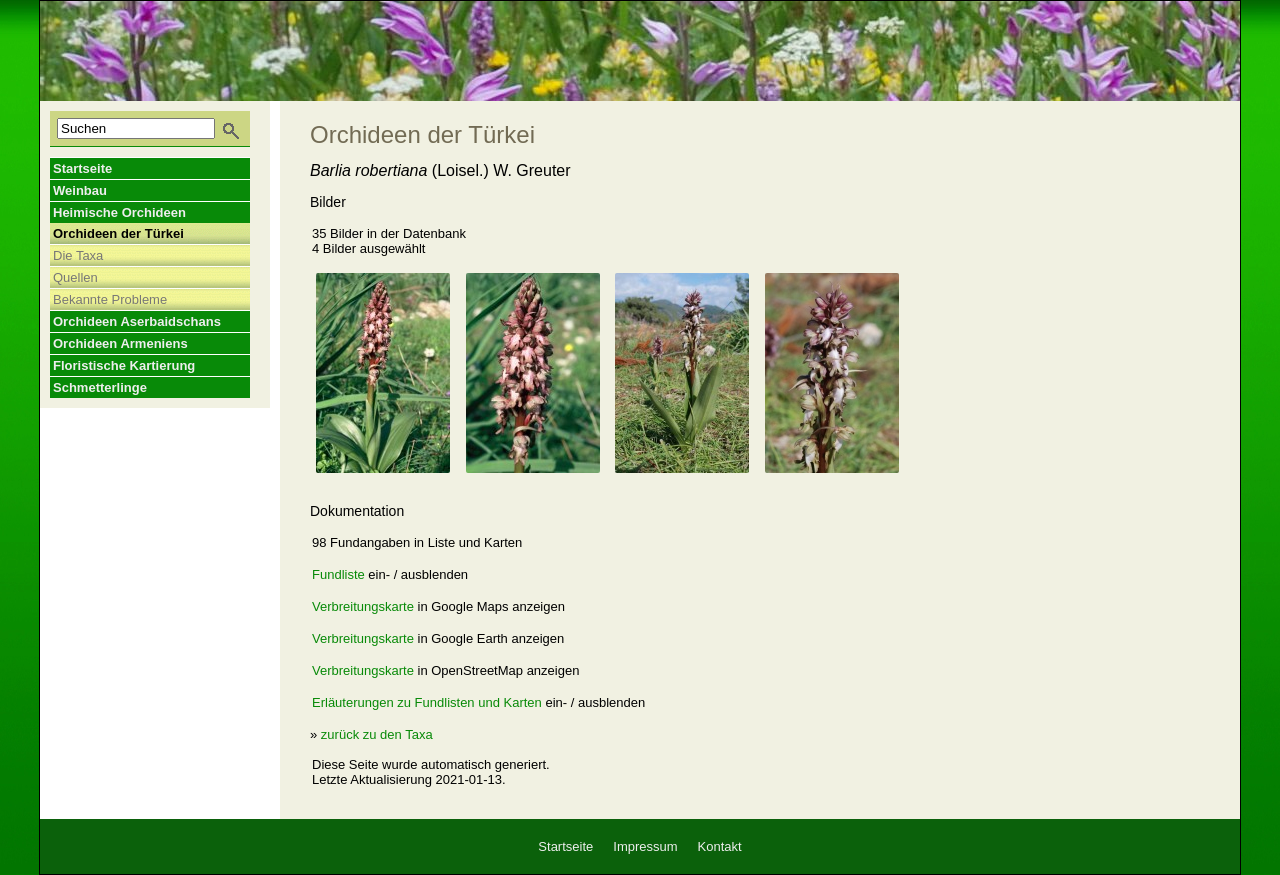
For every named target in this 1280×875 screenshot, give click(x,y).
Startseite (82, 168)
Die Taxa (78, 255)
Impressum (645, 846)
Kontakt (720, 846)
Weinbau (80, 190)
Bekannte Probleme (110, 299)
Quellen (75, 277)
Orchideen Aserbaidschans (137, 321)
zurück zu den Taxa (377, 734)
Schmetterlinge (100, 387)
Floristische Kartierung (124, 365)
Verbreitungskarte (363, 606)
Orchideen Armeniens (120, 343)
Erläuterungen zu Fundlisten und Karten (427, 702)
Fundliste (338, 574)
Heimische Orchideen (119, 212)
